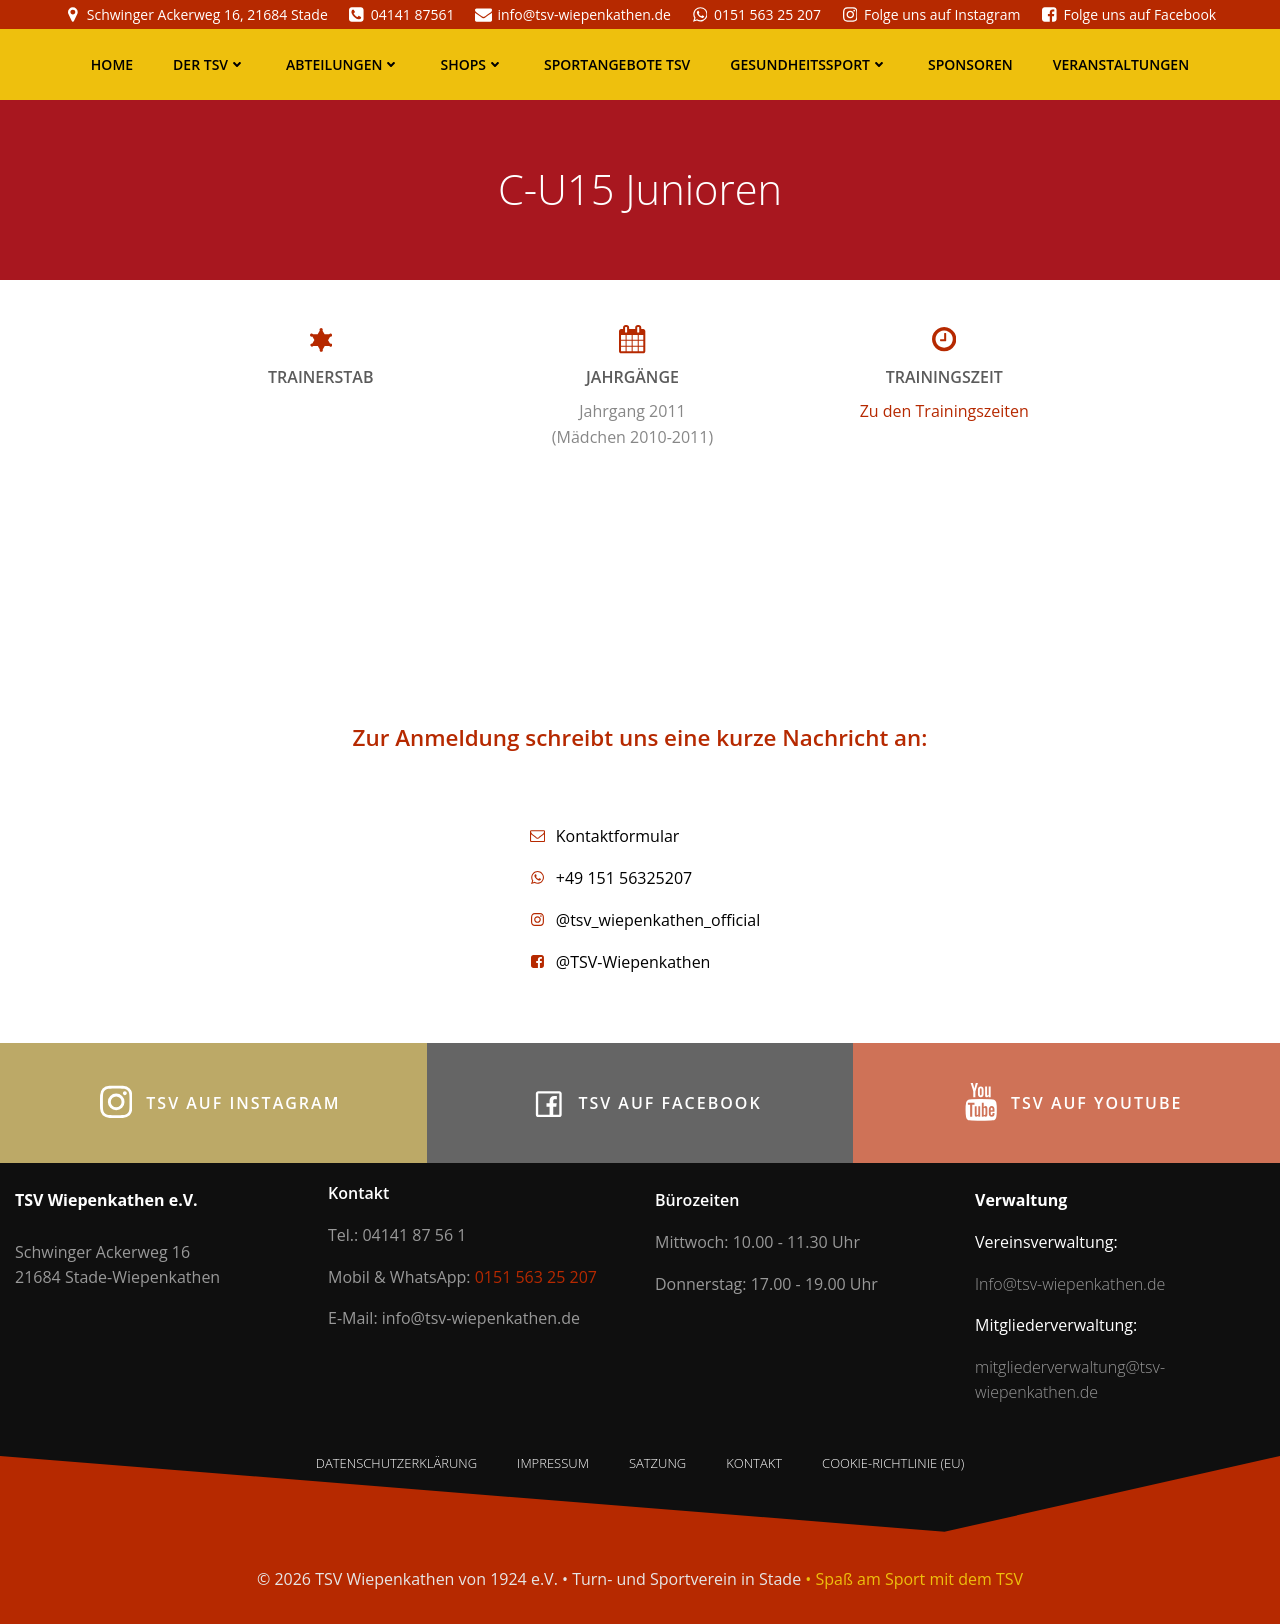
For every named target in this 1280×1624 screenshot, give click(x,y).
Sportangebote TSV (617, 64)
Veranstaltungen (1121, 64)
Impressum (553, 1463)
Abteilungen (343, 64)
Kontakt (754, 1463)
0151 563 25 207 (536, 1277)
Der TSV (209, 64)
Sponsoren (970, 64)
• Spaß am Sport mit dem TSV (914, 1579)
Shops (472, 64)
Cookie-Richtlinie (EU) (893, 1463)
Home (112, 64)
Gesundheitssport (809, 64)
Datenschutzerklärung (396, 1463)
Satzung (657, 1463)
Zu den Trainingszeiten (944, 411)
